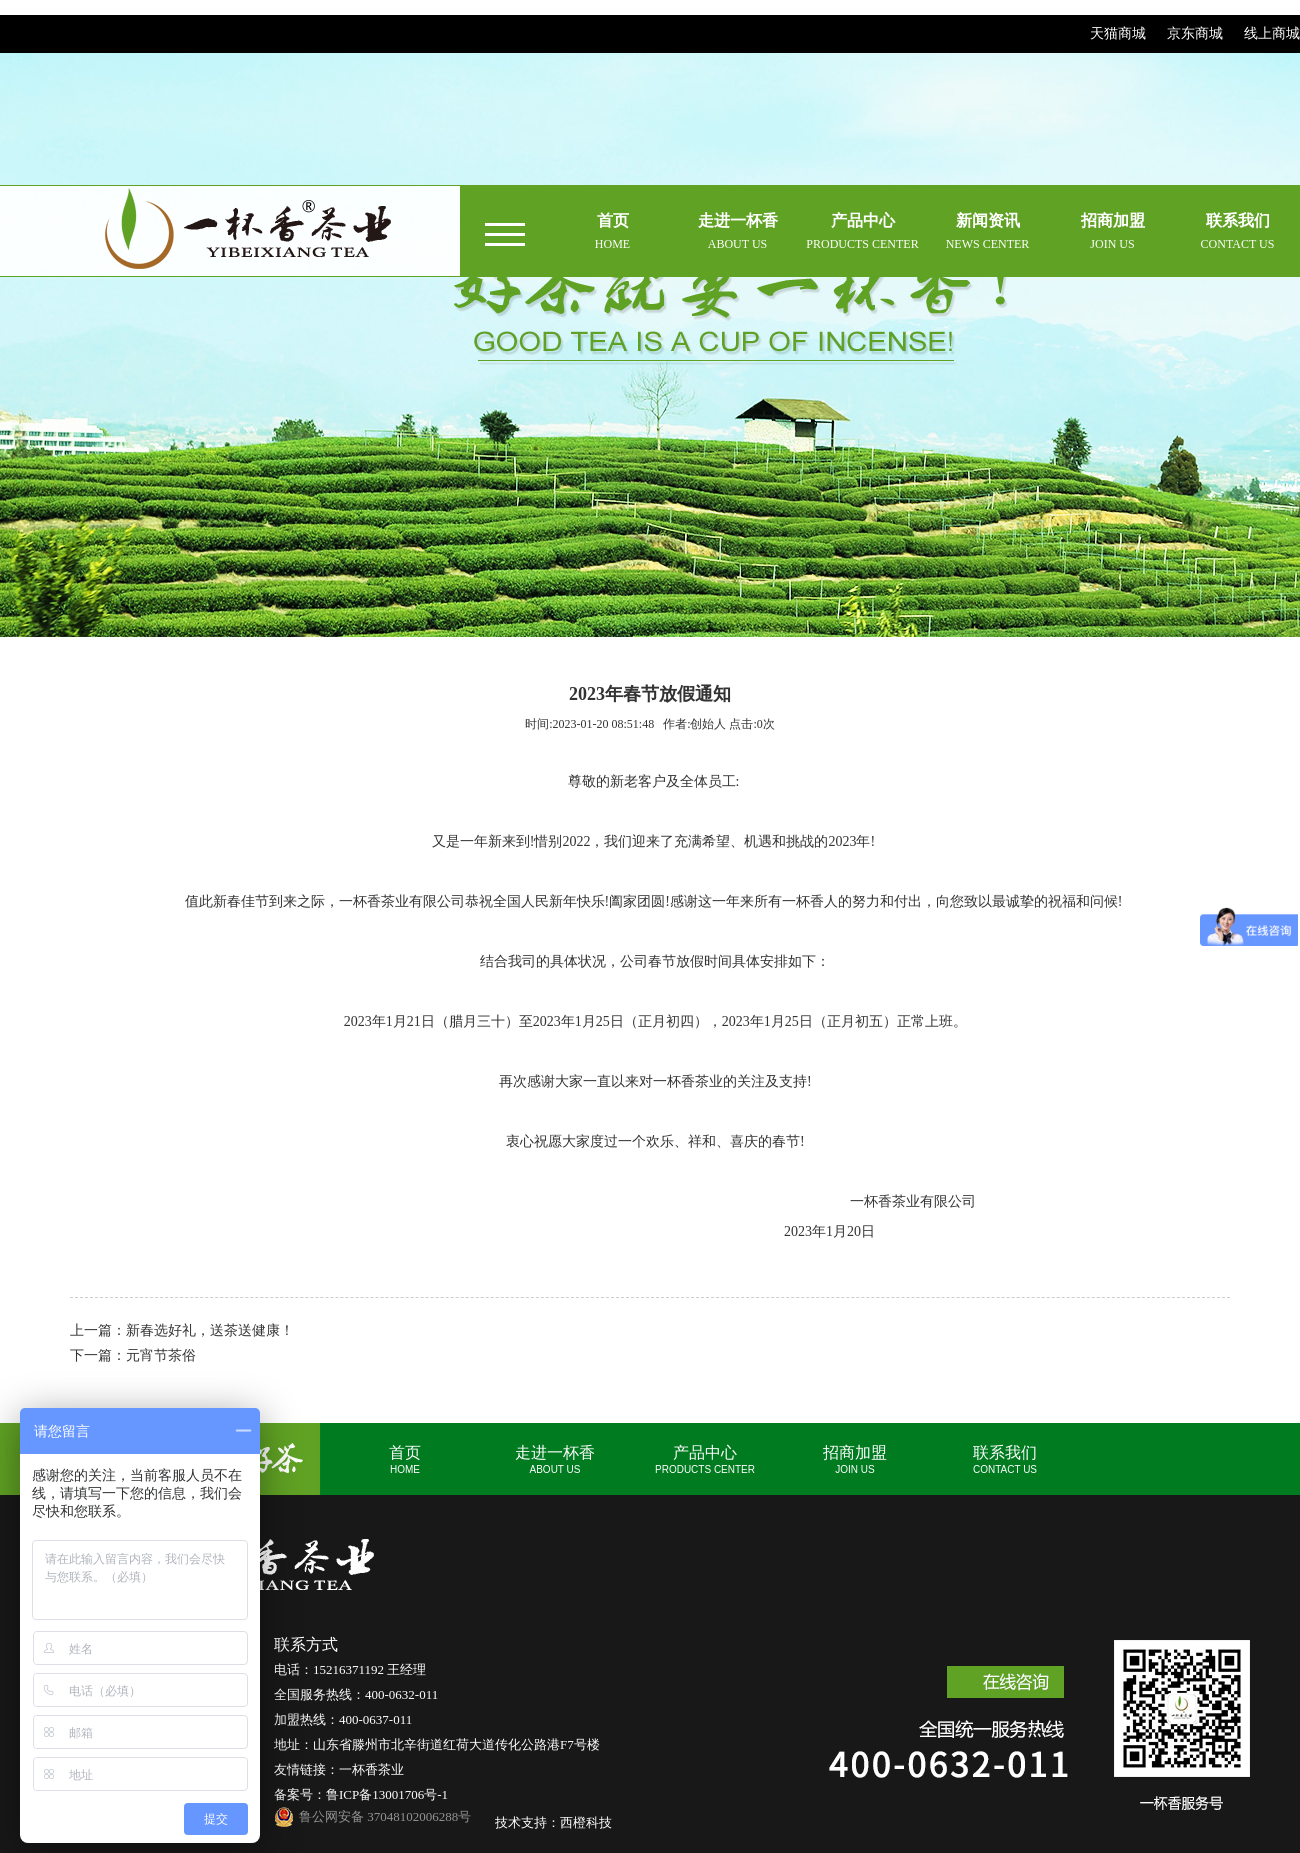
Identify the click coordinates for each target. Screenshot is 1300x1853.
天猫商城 (1118, 33)
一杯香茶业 (371, 1769)
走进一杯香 (555, 1459)
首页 (405, 1459)
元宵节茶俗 (161, 1355)
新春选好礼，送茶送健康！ (210, 1330)
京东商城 (1195, 33)
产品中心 (705, 1459)
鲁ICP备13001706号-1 (387, 1794)
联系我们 (1005, 1459)
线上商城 (1272, 33)
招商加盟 (855, 1459)
